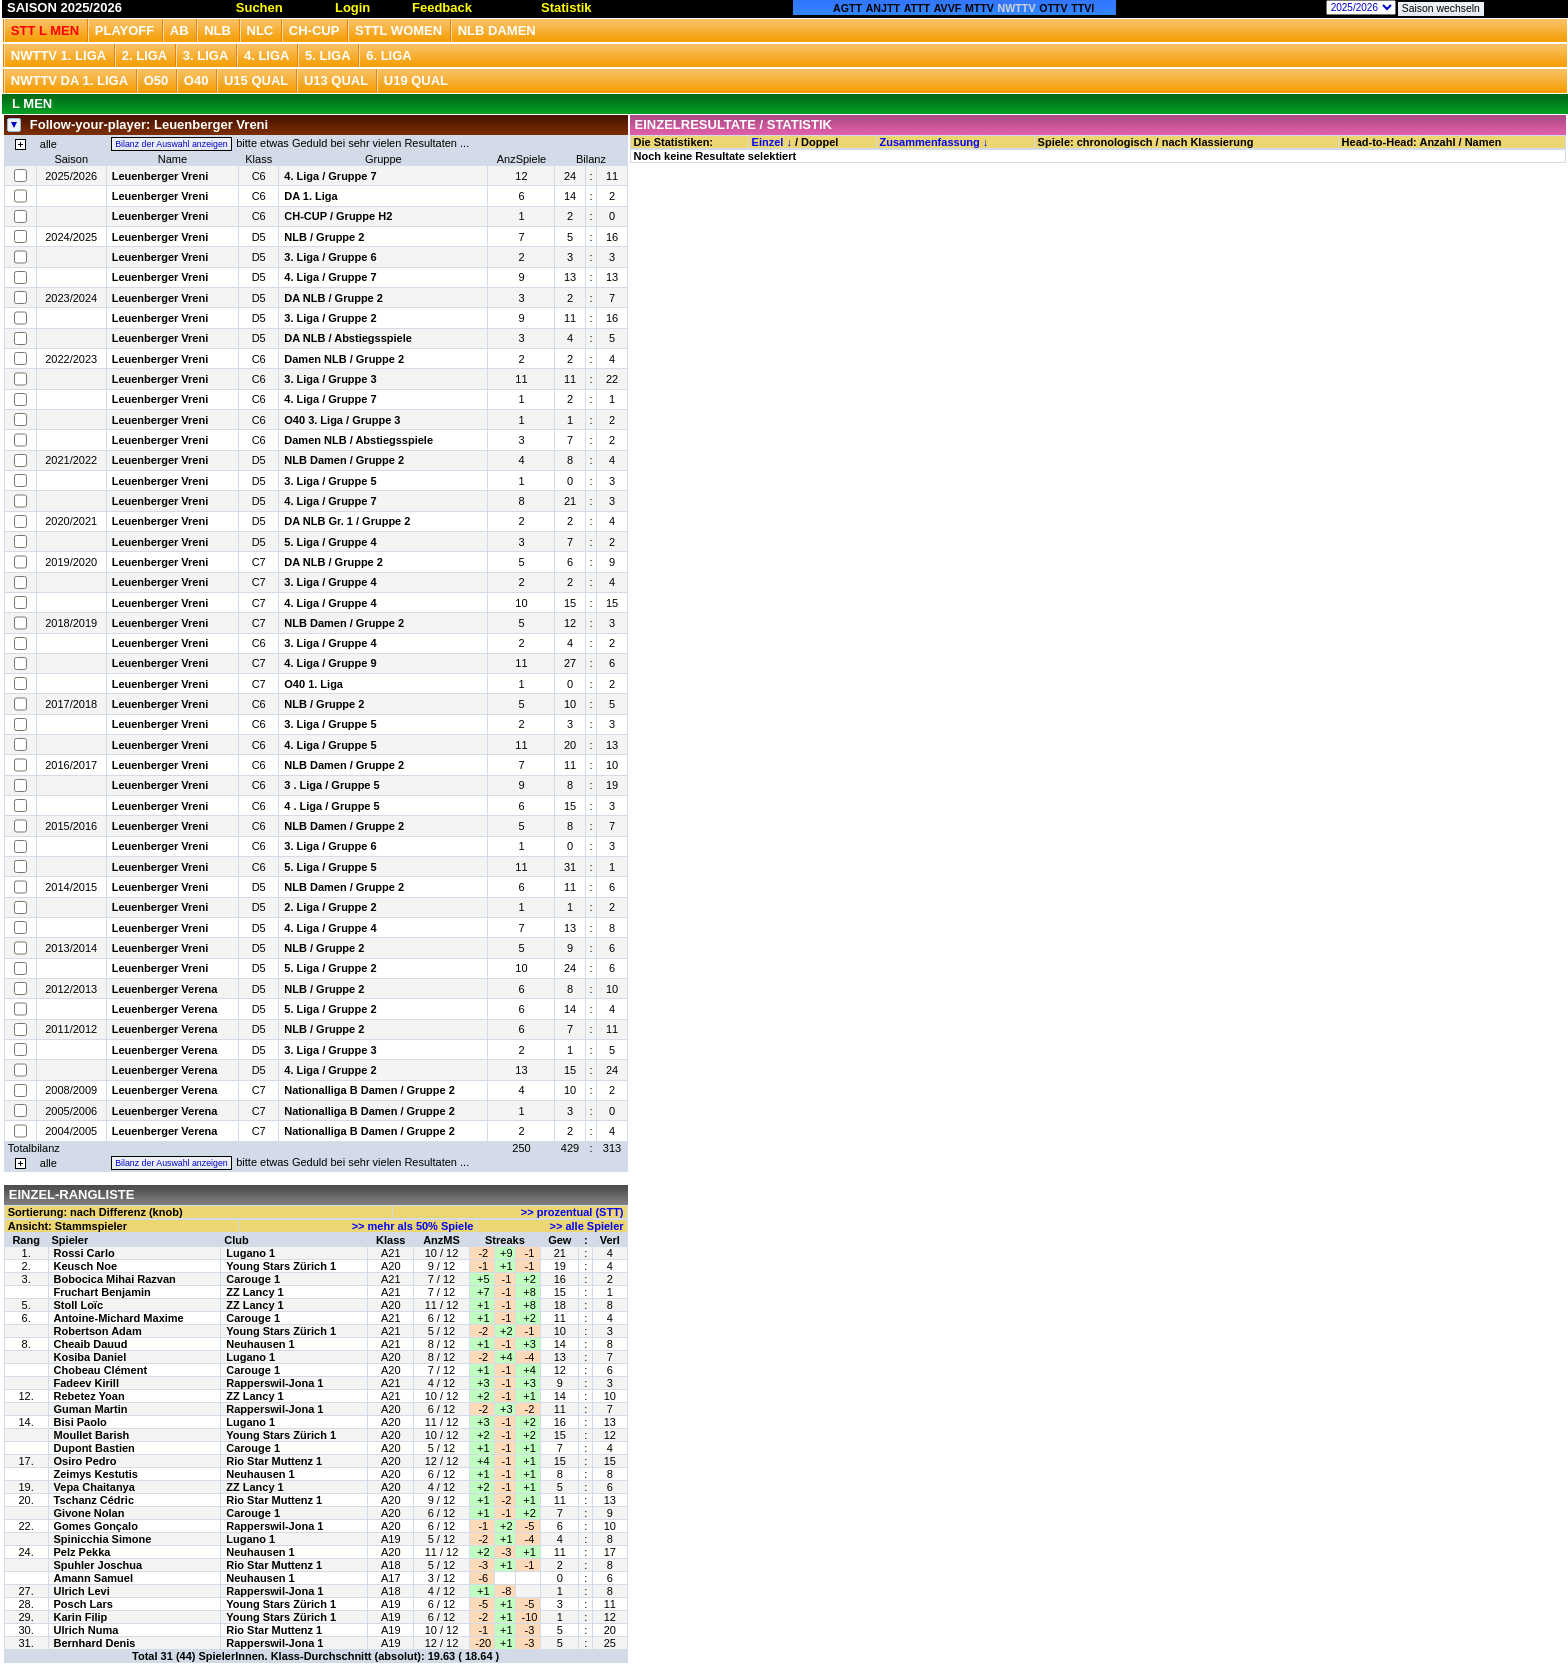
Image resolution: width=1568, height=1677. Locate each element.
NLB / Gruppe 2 (324, 237)
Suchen (259, 7)
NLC (260, 30)
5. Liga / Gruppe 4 (330, 542)
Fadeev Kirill (86, 1383)
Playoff (124, 30)
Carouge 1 (253, 1279)
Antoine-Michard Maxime (119, 1318)
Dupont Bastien (94, 1448)
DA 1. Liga (310, 196)
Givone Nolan (89, 1513)
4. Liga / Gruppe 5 (330, 745)
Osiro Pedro (85, 1461)
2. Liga (145, 55)
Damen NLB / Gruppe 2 (344, 359)
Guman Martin (91, 1409)
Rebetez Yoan (89, 1396)
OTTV (1053, 8)
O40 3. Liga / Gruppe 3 (342, 420)
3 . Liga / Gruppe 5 (331, 785)
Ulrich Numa (86, 1630)
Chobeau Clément (101, 1370)
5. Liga (328, 55)
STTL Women (398, 30)
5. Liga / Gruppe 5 (330, 867)
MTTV (979, 8)
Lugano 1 (250, 1253)
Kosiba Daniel (90, 1357)
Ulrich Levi (82, 1591)
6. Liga (389, 55)
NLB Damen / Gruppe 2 (344, 460)
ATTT (917, 8)
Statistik (566, 7)
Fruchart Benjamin (102, 1292)
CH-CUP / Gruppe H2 (338, 216)
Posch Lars (83, 1604)
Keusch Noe (86, 1266)
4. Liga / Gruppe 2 (330, 1070)
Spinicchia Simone (103, 1539)
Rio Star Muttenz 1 (274, 1461)
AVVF (948, 8)
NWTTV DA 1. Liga (69, 80)
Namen (1483, 142)
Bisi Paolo (80, 1422)
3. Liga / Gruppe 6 (330, 257)
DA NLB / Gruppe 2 (333, 298)
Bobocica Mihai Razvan (115, 1279)
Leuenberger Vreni (160, 176)
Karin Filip (81, 1617)
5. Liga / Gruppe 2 (330, 968)
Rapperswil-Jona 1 (274, 1383)
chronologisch (1115, 142)
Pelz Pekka (82, 1552)
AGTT (847, 8)
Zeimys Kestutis (96, 1474)
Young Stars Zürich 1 (281, 1266)
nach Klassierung (1208, 142)
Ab (179, 30)
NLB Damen (497, 30)
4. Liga (267, 55)
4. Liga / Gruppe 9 (330, 663)
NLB (217, 30)
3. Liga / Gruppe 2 (330, 318)
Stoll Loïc (79, 1305)
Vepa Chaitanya (94, 1487)
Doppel (819, 142)
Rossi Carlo (84, 1253)
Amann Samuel (93, 1578)
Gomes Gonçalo (96, 1526)
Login (352, 7)
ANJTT (883, 8)
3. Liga (206, 55)
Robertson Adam (98, 1331)
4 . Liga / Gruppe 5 (331, 806)
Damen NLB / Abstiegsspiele (358, 440)
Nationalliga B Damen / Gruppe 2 (369, 1090)
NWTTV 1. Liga (58, 55)
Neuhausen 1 (260, 1344)
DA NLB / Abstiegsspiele (348, 338)
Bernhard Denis (95, 1643)
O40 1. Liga (313, 684)
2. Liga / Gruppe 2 (330, 907)
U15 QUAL (256, 80)
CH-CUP (314, 30)
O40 (196, 80)
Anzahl (1437, 142)
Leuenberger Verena (165, 989)
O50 (156, 80)
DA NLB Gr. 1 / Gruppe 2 (347, 521)
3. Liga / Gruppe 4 (330, 582)
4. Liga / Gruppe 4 (330, 603)
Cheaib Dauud (91, 1344)
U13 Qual (336, 80)
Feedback (442, 7)
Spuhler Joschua (98, 1565)
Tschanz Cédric (94, 1500)
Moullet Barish (92, 1435)
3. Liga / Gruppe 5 (330, 481)
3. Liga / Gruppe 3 (330, 379)
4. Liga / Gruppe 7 (330, 176)
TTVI (1082, 8)
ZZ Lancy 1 (254, 1292)
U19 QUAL (416, 80)
